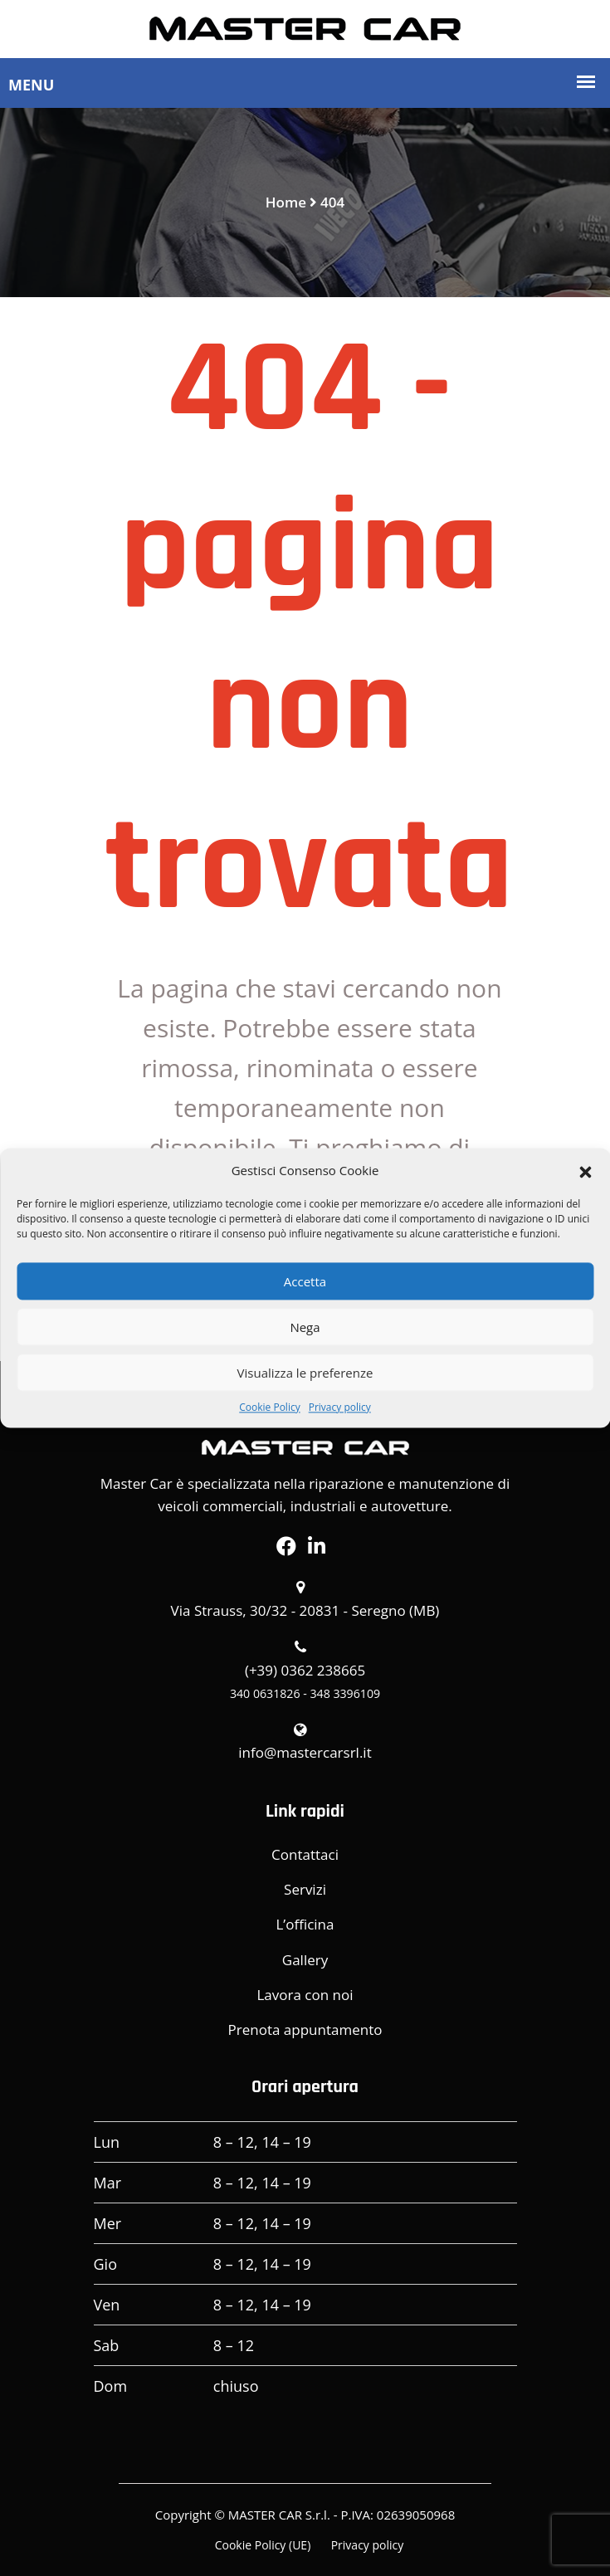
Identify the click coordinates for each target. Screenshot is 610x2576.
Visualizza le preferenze (305, 1372)
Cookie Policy (269, 1407)
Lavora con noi (304, 1994)
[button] (585, 1170)
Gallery (305, 1959)
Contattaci (305, 1854)
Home (286, 202)
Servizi (305, 1889)
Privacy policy (340, 1407)
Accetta (305, 1281)
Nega (305, 1327)
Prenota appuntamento (305, 2029)
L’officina (305, 1924)
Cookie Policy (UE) (263, 2545)
